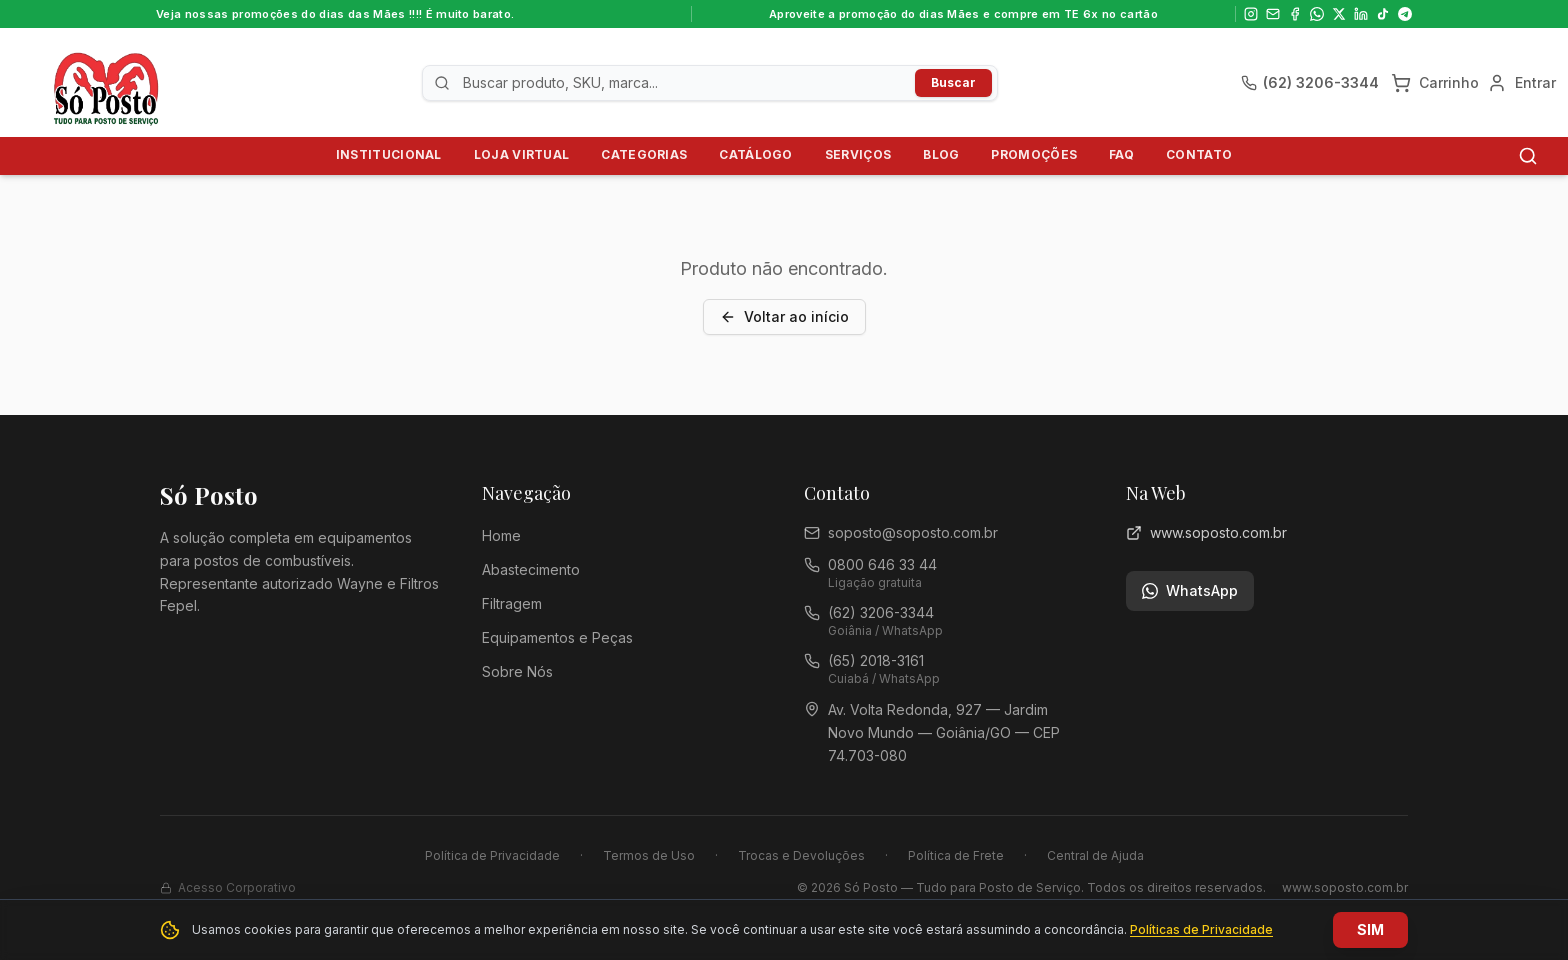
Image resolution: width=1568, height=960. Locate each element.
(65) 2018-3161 (876, 660)
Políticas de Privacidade (1201, 929)
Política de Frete (956, 855)
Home (501, 535)
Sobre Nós (517, 671)
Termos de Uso (649, 855)
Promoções (1034, 154)
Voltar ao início (784, 316)
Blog (941, 154)
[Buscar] (1528, 156)
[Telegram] (1405, 14)
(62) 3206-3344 (881, 612)
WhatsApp (1190, 590)
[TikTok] (1383, 14)
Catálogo (755, 154)
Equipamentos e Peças (557, 637)
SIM (1370, 929)
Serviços (858, 154)
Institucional (389, 154)
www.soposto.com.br (1206, 532)
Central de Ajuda (1095, 855)
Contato (1199, 154)
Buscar (953, 82)
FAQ (1121, 154)
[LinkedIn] (1361, 14)
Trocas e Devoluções (801, 855)
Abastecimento (531, 569)
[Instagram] (1251, 14)
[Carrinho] (1435, 83)
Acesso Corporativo (228, 887)
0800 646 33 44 (882, 564)
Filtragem (512, 603)
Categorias (644, 154)
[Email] (1273, 14)
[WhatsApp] (1317, 14)
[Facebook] (1295, 14)
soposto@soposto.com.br (913, 532)
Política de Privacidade (492, 855)
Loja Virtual (522, 154)
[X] (1339, 14)
